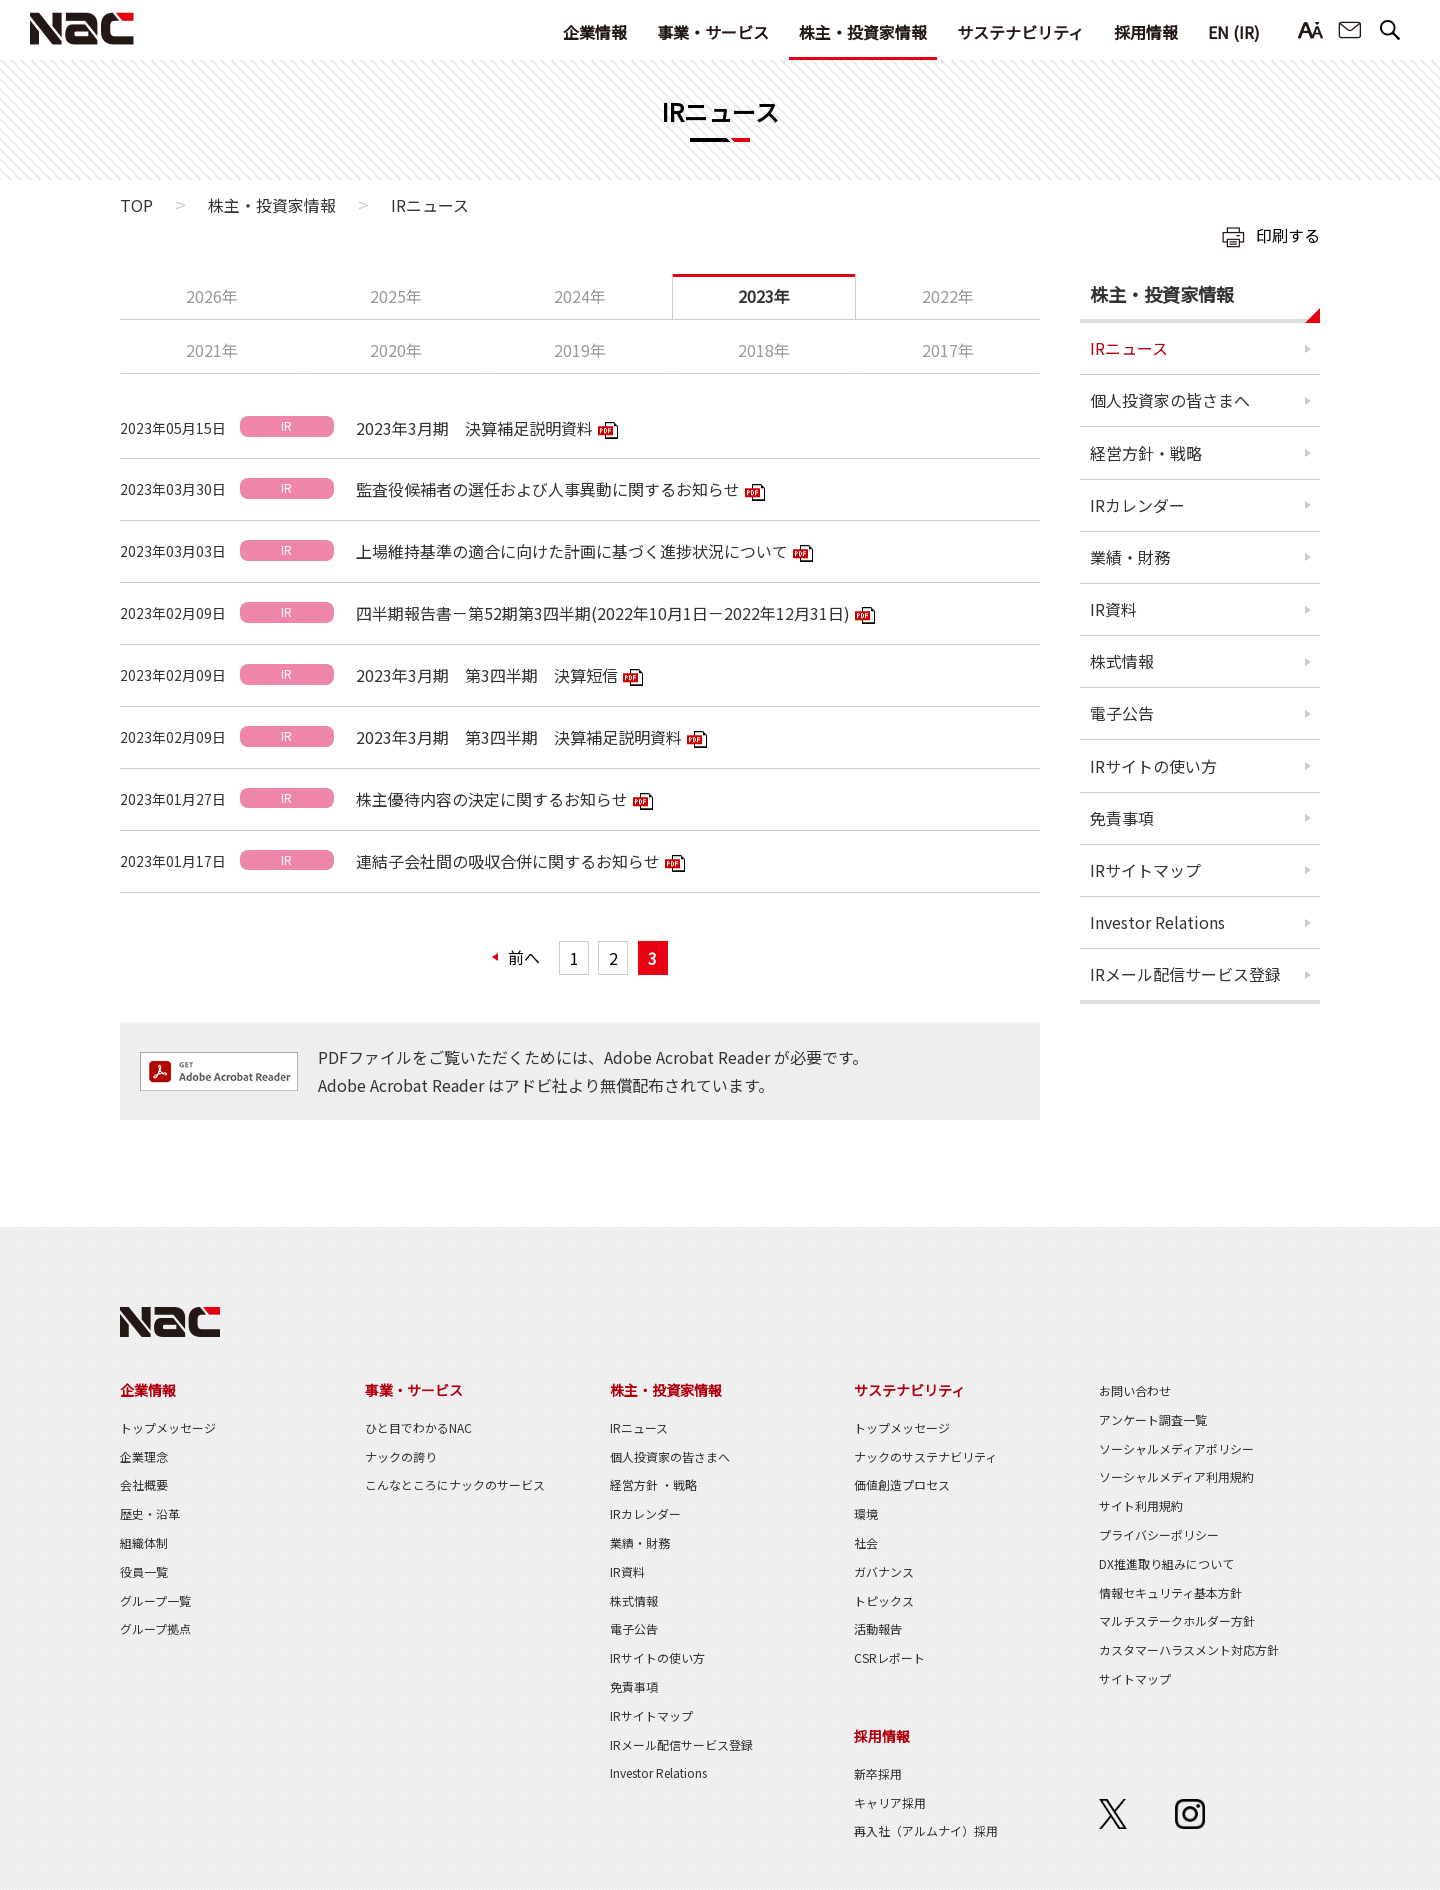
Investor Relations (1157, 922)
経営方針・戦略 (1146, 453)
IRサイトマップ (1145, 870)
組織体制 (144, 1542)
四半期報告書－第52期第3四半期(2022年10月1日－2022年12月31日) (603, 613)
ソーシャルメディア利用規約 (1176, 1476)
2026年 (212, 296)
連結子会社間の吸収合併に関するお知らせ (508, 861)
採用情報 (1146, 32)
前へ (524, 957)
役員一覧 (144, 1571)
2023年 (764, 296)
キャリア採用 (890, 1802)
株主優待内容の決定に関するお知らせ (492, 799)
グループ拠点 (155, 1628)
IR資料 (1113, 609)
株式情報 (1122, 661)
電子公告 (1122, 713)
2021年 (212, 350)
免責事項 (1122, 818)
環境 (866, 1513)
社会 (866, 1542)
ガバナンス (884, 1571)
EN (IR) (1234, 32)
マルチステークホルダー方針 (1177, 1620)
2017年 (948, 350)
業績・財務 (1130, 557)
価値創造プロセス (902, 1484)
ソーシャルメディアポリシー (1176, 1448)
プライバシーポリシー (1159, 1534)
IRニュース (1129, 348)
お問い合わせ (1350, 30)
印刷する (1288, 235)
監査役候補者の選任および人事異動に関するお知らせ (548, 489)
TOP (136, 205)
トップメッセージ (168, 1427)
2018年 (764, 350)
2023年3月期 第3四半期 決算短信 (487, 675)
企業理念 (144, 1456)
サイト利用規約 (1141, 1505)
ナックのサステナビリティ (925, 1456)
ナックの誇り (401, 1456)
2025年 (396, 296)
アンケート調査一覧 (1153, 1419)
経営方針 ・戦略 (653, 1484)
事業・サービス (713, 32)
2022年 (948, 296)
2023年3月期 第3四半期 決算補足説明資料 (519, 737)
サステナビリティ (1020, 32)
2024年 (580, 296)
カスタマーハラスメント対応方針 (1189, 1649)
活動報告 (878, 1628)
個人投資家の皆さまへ (1170, 400)
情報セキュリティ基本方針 (1170, 1592)
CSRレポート (889, 1657)
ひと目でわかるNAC (418, 1427)
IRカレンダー (1137, 505)
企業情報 (595, 32)
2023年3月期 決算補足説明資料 (474, 428)
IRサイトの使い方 (1153, 766)
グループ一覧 (155, 1600)
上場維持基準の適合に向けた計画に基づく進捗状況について (572, 551)
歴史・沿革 (150, 1513)
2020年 (396, 350)
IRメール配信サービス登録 (1185, 974)
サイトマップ (1135, 1678)
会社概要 (144, 1484)
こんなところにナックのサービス (455, 1484)
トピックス (884, 1600)
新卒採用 (878, 1773)
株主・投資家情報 (863, 32)
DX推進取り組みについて (1166, 1563)
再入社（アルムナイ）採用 (926, 1830)
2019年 (580, 350)
